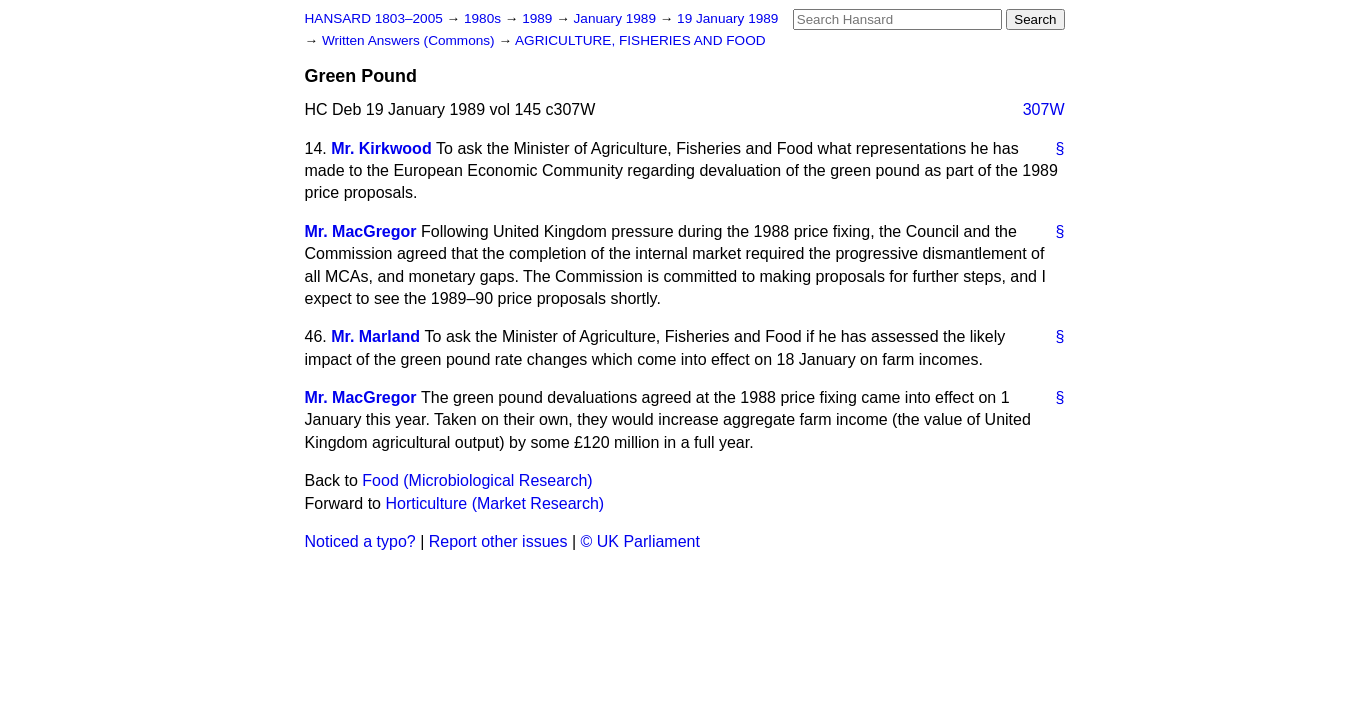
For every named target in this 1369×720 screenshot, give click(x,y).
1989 (539, 18)
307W (1044, 109)
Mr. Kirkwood (381, 148)
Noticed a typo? (360, 541)
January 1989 (617, 18)
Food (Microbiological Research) (477, 480)
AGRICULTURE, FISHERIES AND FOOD (640, 40)
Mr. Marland (375, 336)
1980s (484, 18)
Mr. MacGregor (361, 231)
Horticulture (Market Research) (494, 503)
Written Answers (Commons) (410, 40)
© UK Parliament (640, 541)
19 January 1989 (727, 18)
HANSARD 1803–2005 (374, 18)
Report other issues (498, 541)
